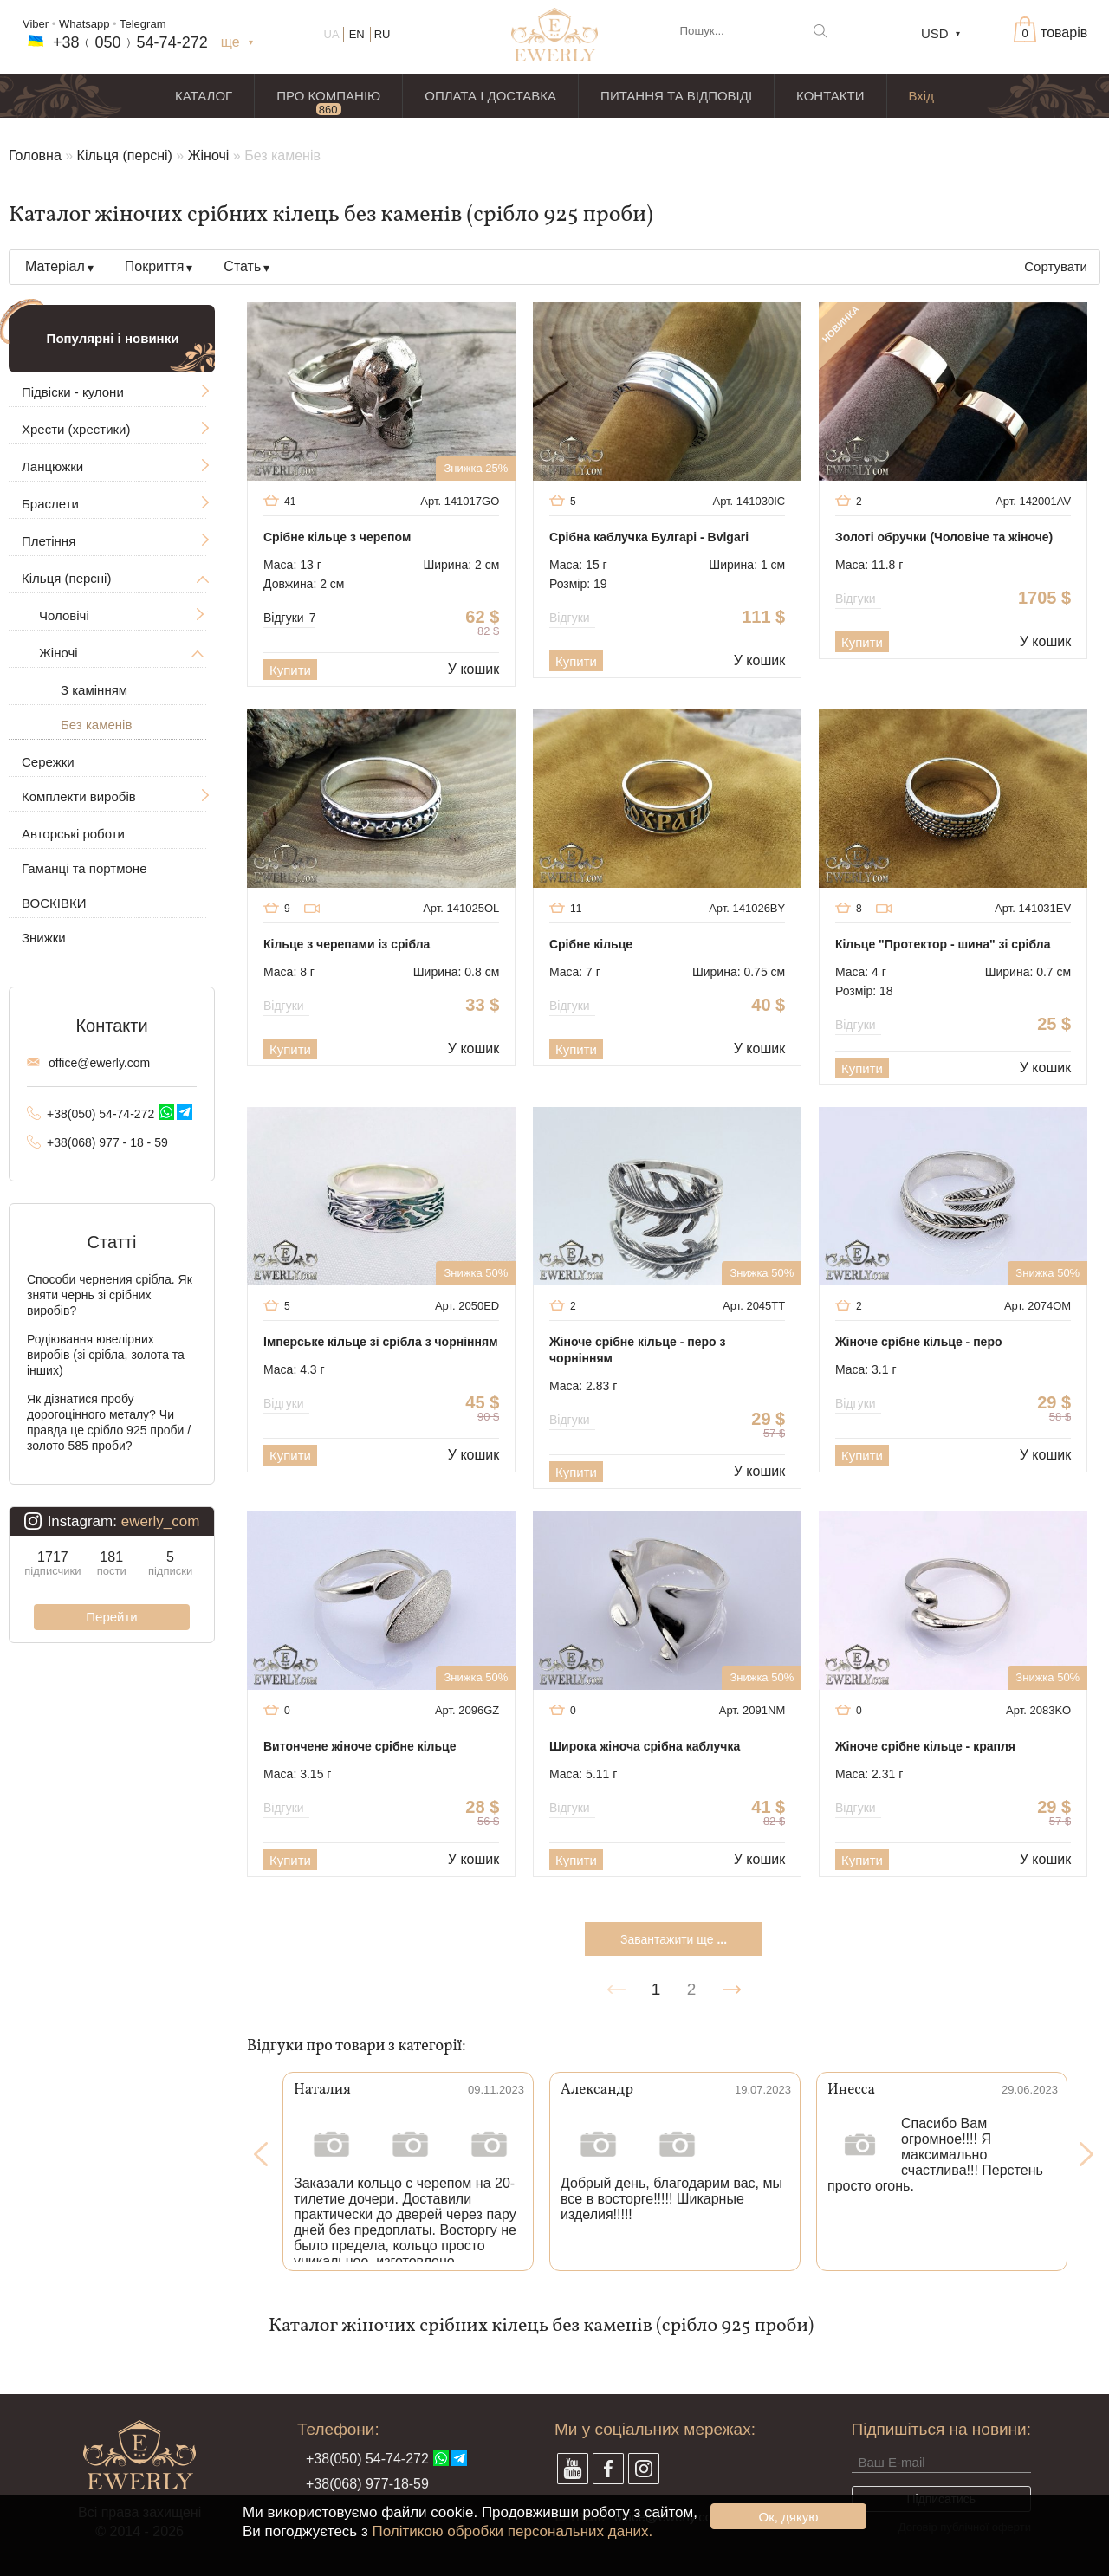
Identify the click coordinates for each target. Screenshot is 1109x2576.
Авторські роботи (73, 833)
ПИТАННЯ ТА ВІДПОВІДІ (676, 95)
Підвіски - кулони (73, 392)
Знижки (44, 937)
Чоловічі (64, 615)
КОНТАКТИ (830, 95)
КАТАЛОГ (203, 95)
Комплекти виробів (79, 796)
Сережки (48, 761)
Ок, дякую (789, 2516)
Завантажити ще (673, 1939)
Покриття (155, 266)
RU (382, 34)
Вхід (921, 95)
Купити (290, 670)
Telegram (142, 23)
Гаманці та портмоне (84, 868)
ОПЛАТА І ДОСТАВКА (490, 95)
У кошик (473, 669)
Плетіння (48, 541)
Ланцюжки (52, 466)
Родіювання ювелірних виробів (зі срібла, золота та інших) (106, 1354)
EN (357, 34)
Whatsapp (84, 23)
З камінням (94, 690)
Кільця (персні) (124, 155)
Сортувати (1055, 266)
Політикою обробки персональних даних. (512, 2531)
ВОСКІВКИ (54, 903)
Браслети (50, 503)
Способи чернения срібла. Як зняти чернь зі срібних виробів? (109, 1294)
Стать (242, 266)
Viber (36, 23)
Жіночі (209, 155)
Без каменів (96, 724)
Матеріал (55, 266)
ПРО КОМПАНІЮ (328, 95)
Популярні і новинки (113, 338)
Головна (35, 155)
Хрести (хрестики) (76, 429)
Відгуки (289, 618)
